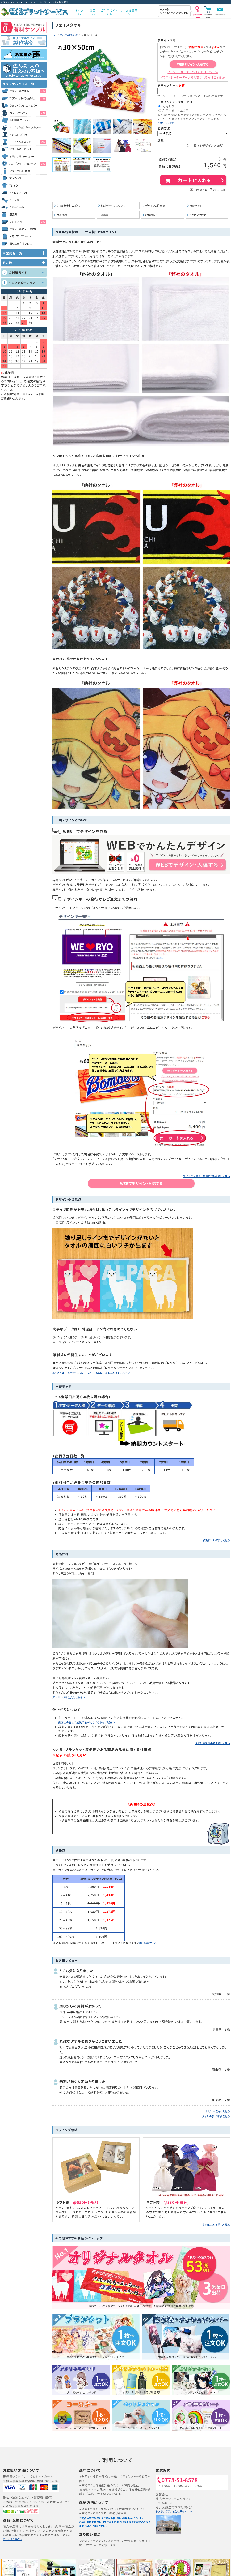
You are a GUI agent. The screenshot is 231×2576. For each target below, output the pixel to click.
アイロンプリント (18, 193)
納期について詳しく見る (214, 1542)
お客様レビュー (156, 216)
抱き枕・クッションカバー (23, 105)
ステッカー (15, 200)
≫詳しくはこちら (168, 123)
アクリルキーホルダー (21, 149)
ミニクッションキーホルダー (25, 127)
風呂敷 (13, 214)
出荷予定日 (197, 206)
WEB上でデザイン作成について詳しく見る (201, 1178)
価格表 (106, 216)
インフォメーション (22, 282)
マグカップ (15, 178)
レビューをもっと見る (215, 2172)
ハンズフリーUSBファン (27, 164)
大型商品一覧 (12, 253)
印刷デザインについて (116, 206)
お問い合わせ (219, 14)
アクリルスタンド (18, 134)
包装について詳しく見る (214, 2286)
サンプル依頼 (218, 190)
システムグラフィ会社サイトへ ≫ (178, 2573)
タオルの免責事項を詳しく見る (209, 1746)
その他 (7, 262)
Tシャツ (13, 185)
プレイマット (27, 222)
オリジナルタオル (27, 91)
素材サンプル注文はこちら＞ (71, 1700)
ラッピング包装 (200, 216)
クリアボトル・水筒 (19, 171)
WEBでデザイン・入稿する (141, 1185)
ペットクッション (27, 113)
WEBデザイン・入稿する (192, 64)
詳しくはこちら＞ (149, 2003)
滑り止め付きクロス (20, 243)
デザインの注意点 (157, 206)
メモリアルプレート (20, 236)
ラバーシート (16, 207)
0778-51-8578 (181, 2542)
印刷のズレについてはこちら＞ (121, 1374)
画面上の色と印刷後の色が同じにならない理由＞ (92, 1725)
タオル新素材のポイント (73, 206)
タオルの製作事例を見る (213, 2177)
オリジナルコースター (21, 156)
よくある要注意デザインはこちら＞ (74, 1374)
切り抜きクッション (20, 120)
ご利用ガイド (18, 272)
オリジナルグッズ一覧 (18, 83)
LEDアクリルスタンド (27, 142)
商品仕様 (63, 216)
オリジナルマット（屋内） (22, 229)
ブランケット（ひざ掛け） (27, 98)
